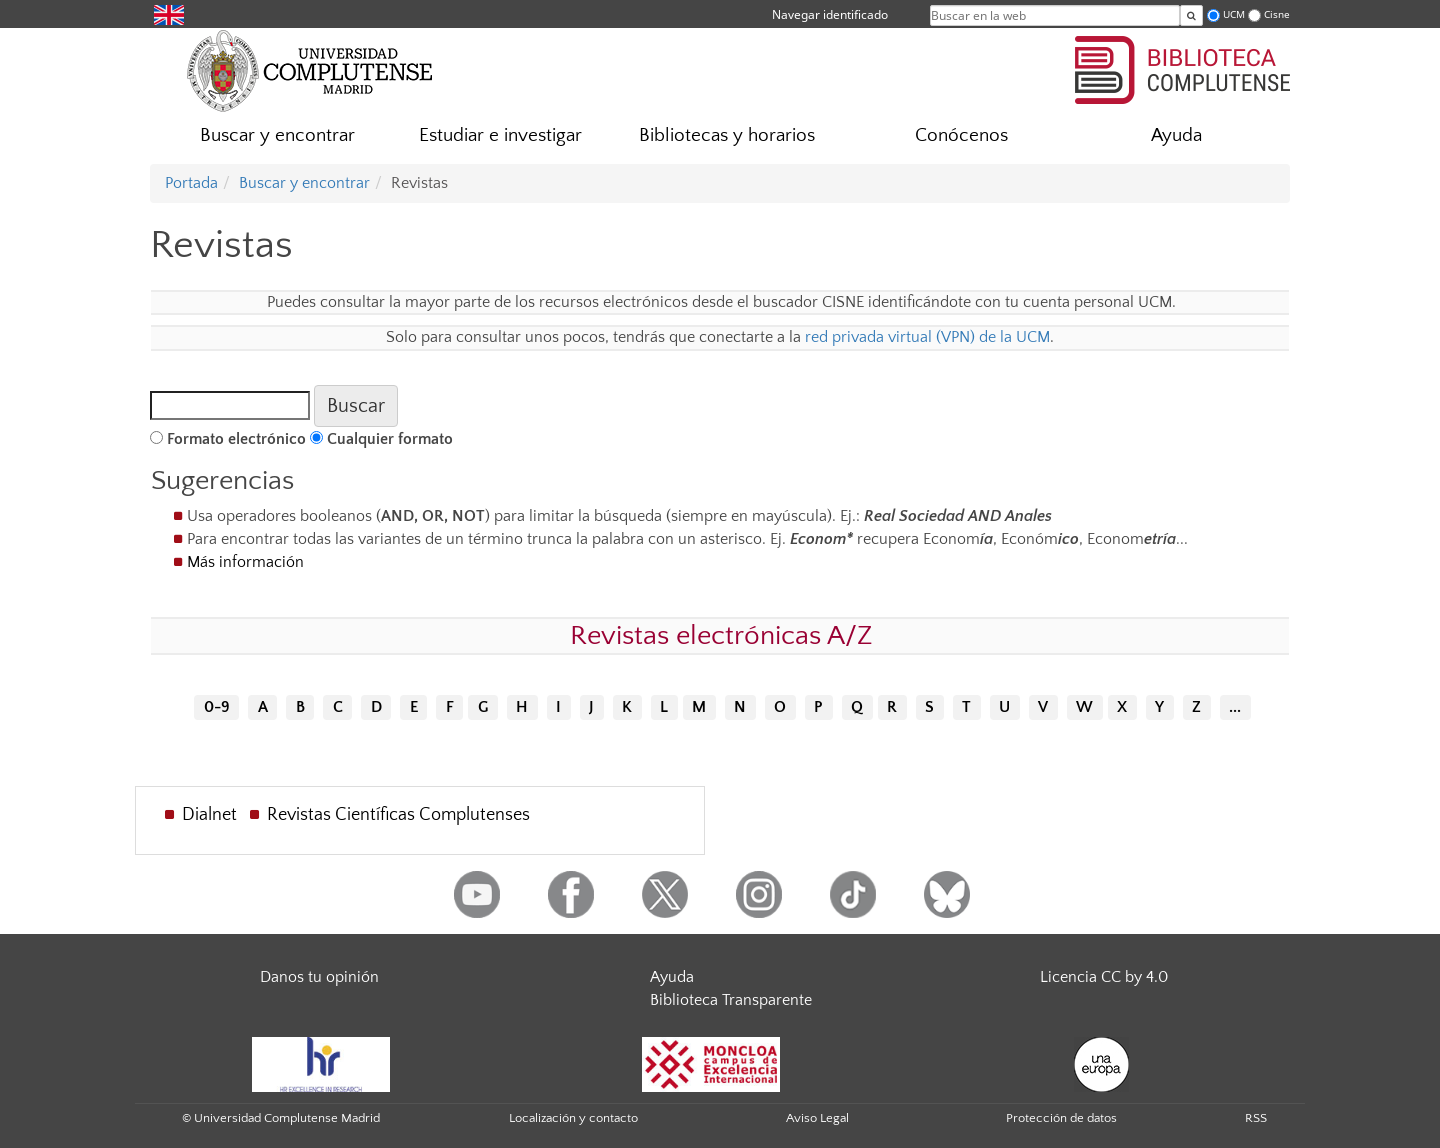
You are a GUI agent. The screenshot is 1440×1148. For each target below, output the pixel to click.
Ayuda (1176, 135)
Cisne (1277, 14)
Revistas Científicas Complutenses (398, 815)
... (1235, 708)
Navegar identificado (830, 14)
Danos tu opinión (319, 977)
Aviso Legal (817, 1118)
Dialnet (209, 815)
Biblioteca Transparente (731, 1000)
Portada (191, 183)
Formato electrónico (236, 439)
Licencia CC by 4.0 (1104, 977)
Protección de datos (1061, 1118)
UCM (1234, 14)
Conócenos (961, 135)
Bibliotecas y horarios (727, 135)
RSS (1256, 1118)
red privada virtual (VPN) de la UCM (927, 337)
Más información (245, 562)
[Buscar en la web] (1191, 15)
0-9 (217, 708)
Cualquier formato (390, 439)
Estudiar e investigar (500, 135)
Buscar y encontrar (277, 135)
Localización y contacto (573, 1118)
